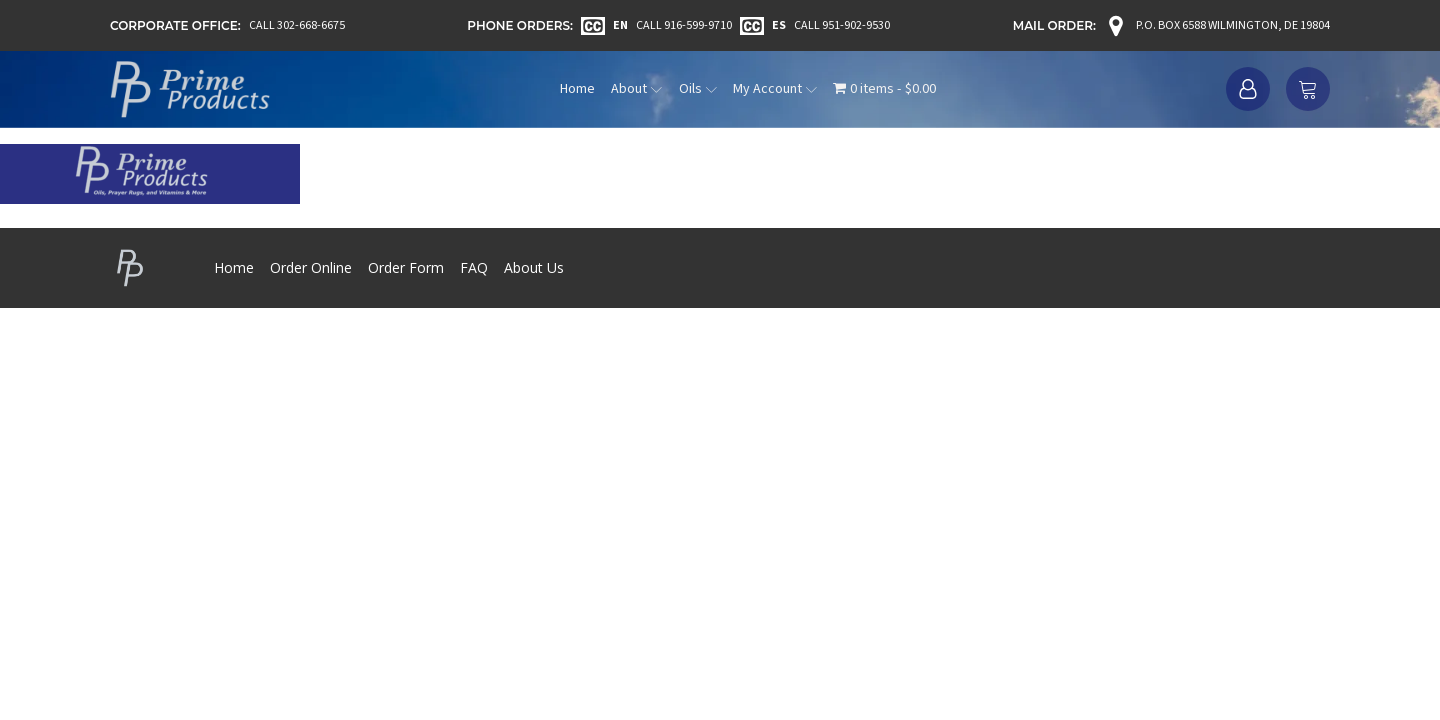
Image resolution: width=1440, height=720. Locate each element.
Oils (698, 89)
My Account (775, 89)
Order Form (406, 267)
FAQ (474, 267)
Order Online (311, 267)
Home (577, 89)
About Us (534, 267)
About (636, 89)
